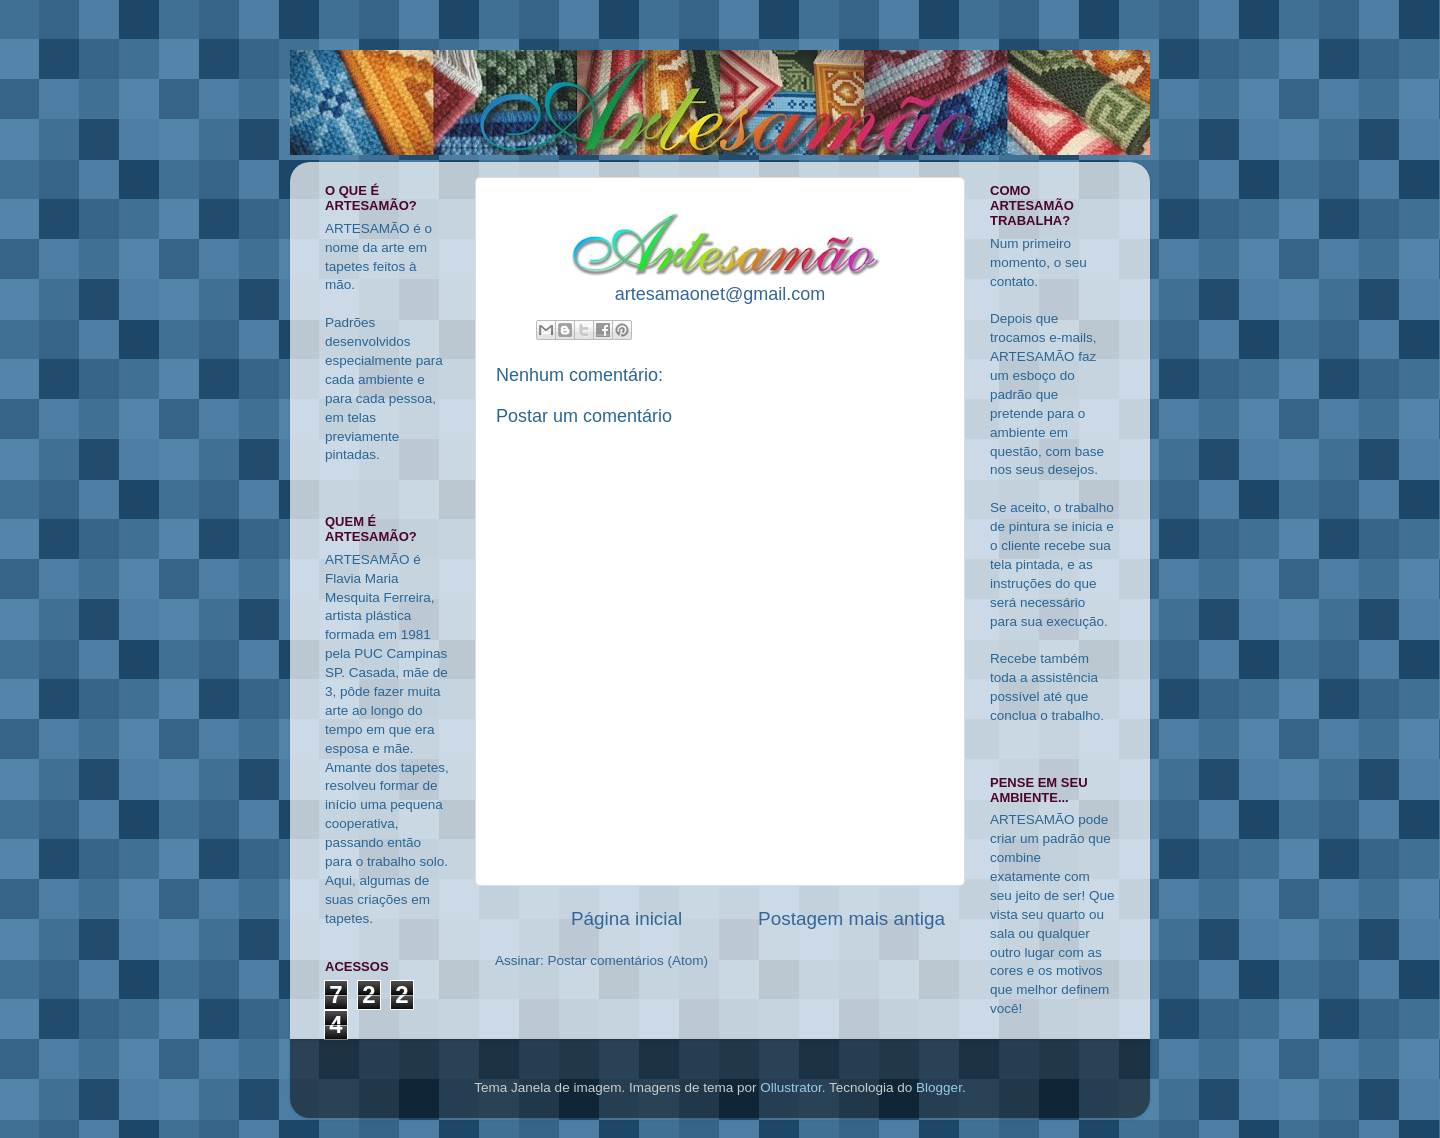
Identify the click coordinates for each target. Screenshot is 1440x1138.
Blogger (939, 1087)
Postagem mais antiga (851, 918)
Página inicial (626, 918)
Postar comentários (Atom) (628, 960)
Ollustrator (791, 1087)
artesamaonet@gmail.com (720, 294)
